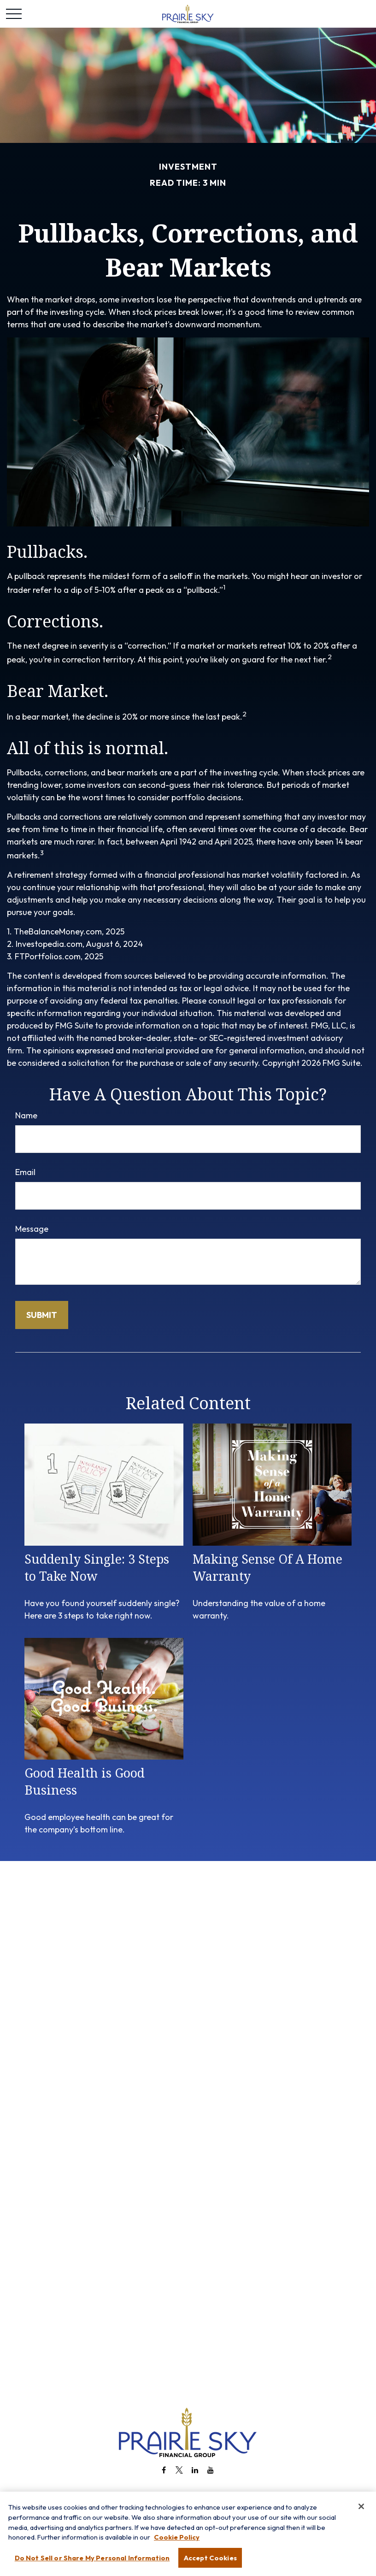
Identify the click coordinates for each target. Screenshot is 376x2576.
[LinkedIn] (195, 2470)
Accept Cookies (210, 2562)
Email (25, 1172)
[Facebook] (164, 2470)
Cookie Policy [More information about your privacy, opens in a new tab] (177, 2542)
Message (31, 1228)
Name (26, 1115)
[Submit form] (41, 1315)
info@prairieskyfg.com (188, 2494)
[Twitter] (179, 2470)
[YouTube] (211, 2470)
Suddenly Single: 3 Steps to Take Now (96, 1567)
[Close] (361, 2511)
